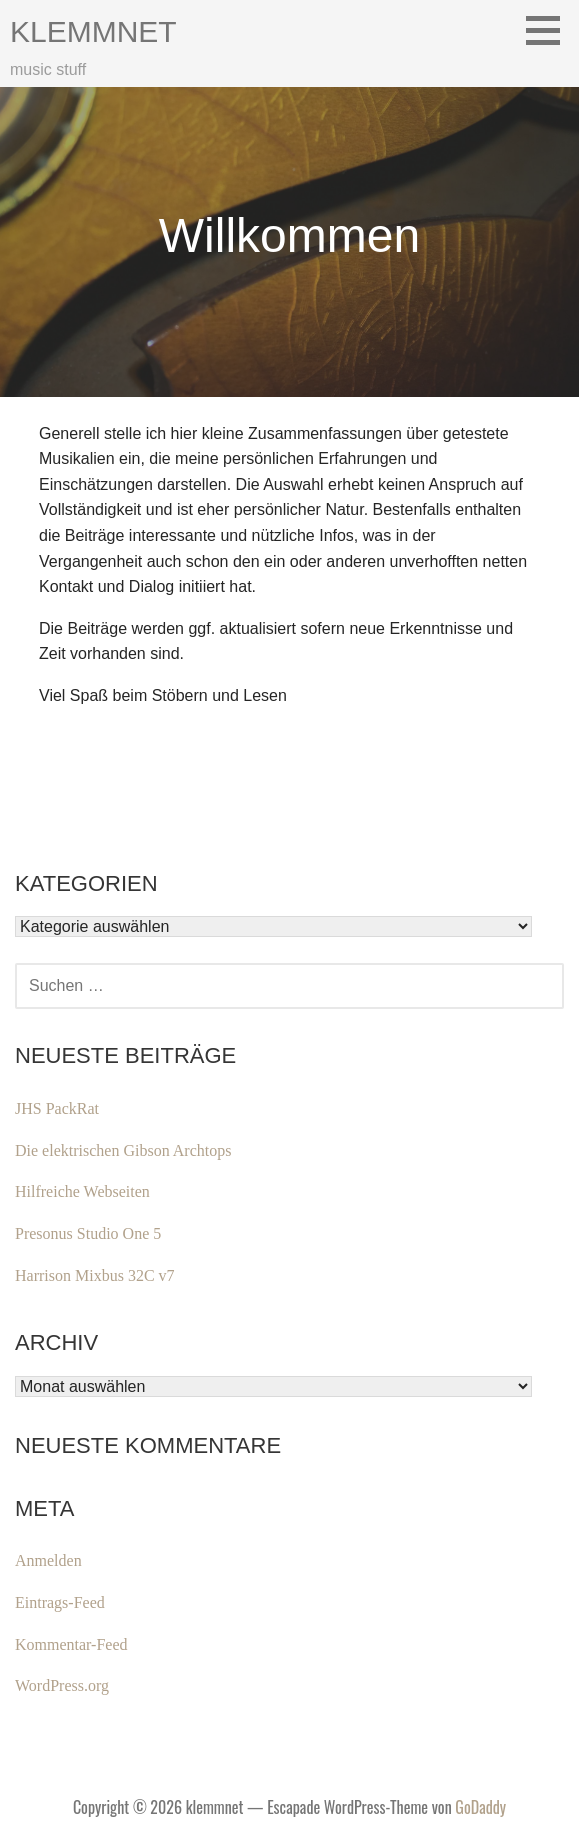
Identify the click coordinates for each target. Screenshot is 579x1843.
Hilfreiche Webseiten (82, 1191)
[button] (550, 30)
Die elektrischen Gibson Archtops (123, 1150)
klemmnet (93, 31)
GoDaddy (480, 1807)
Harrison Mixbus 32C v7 (95, 1275)
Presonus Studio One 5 (88, 1233)
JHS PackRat (57, 1108)
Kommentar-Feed (71, 1644)
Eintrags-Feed (60, 1602)
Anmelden (48, 1560)
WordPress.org (62, 1685)
